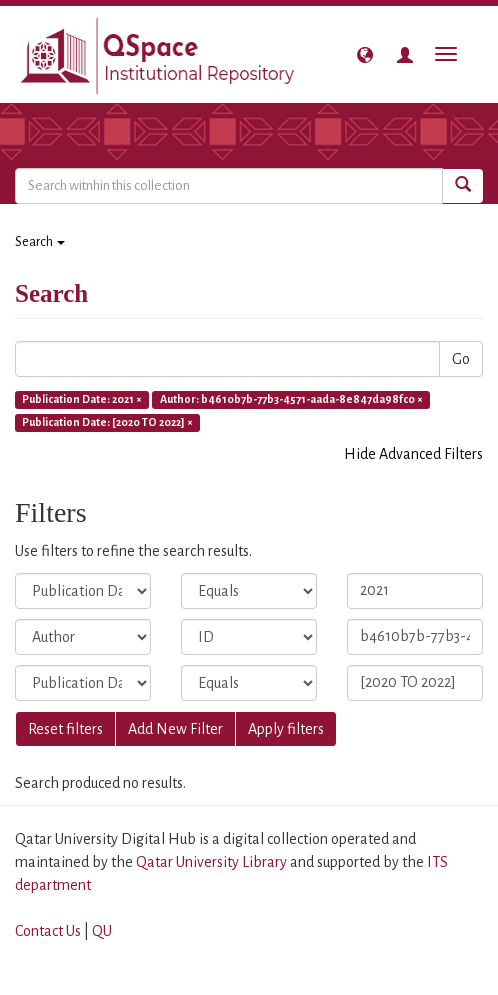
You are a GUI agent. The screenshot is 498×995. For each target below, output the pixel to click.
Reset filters (65, 729)
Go (461, 359)
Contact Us (48, 931)
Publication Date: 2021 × (82, 399)
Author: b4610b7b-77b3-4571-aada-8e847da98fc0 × (291, 399)
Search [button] (40, 242)
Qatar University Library (213, 862)
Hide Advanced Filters (413, 454)
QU (102, 931)
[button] (365, 55)
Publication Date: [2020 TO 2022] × (107, 422)
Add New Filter (175, 729)
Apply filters (286, 729)
